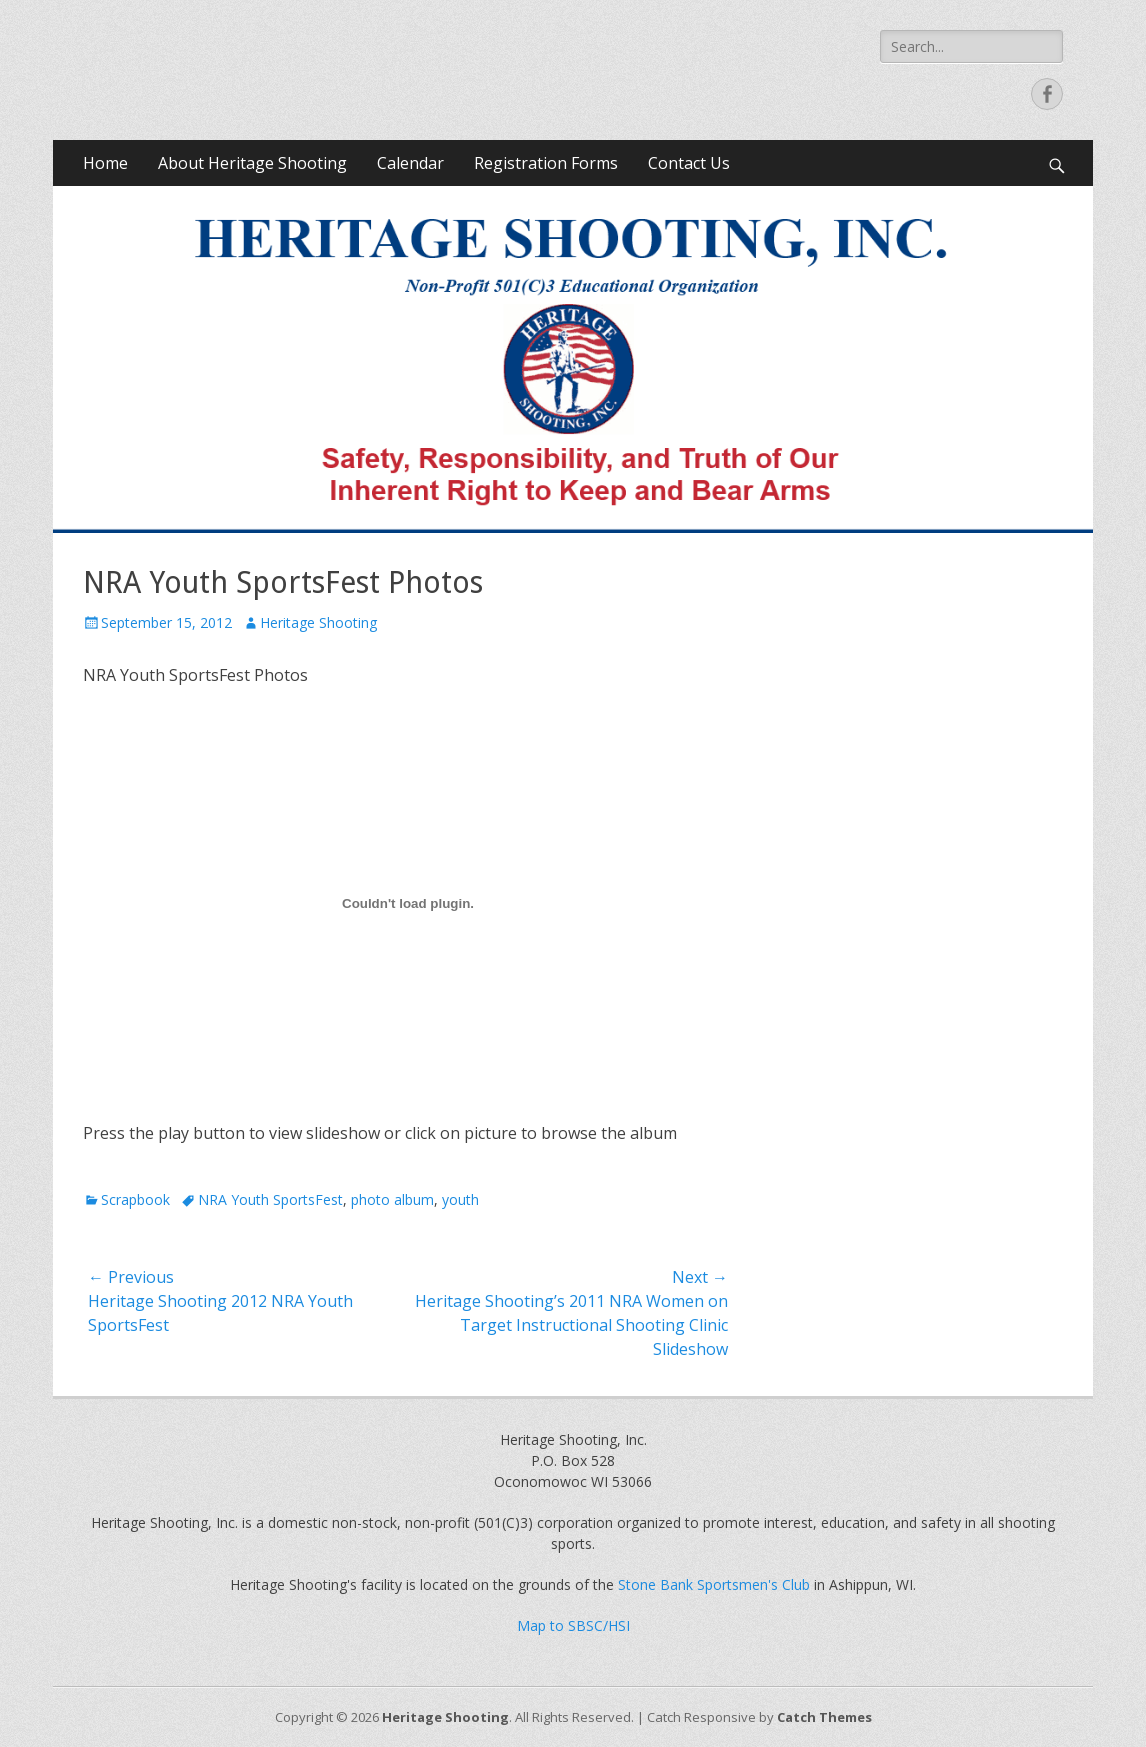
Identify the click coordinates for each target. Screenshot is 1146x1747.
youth (460, 1199)
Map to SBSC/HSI (573, 1625)
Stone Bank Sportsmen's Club (714, 1584)
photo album (392, 1199)
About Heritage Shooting (252, 163)
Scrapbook (135, 1199)
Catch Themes (824, 1717)
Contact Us (689, 163)
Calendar (410, 163)
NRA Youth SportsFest (270, 1199)
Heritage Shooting (318, 622)
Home (105, 163)
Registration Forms (546, 163)
